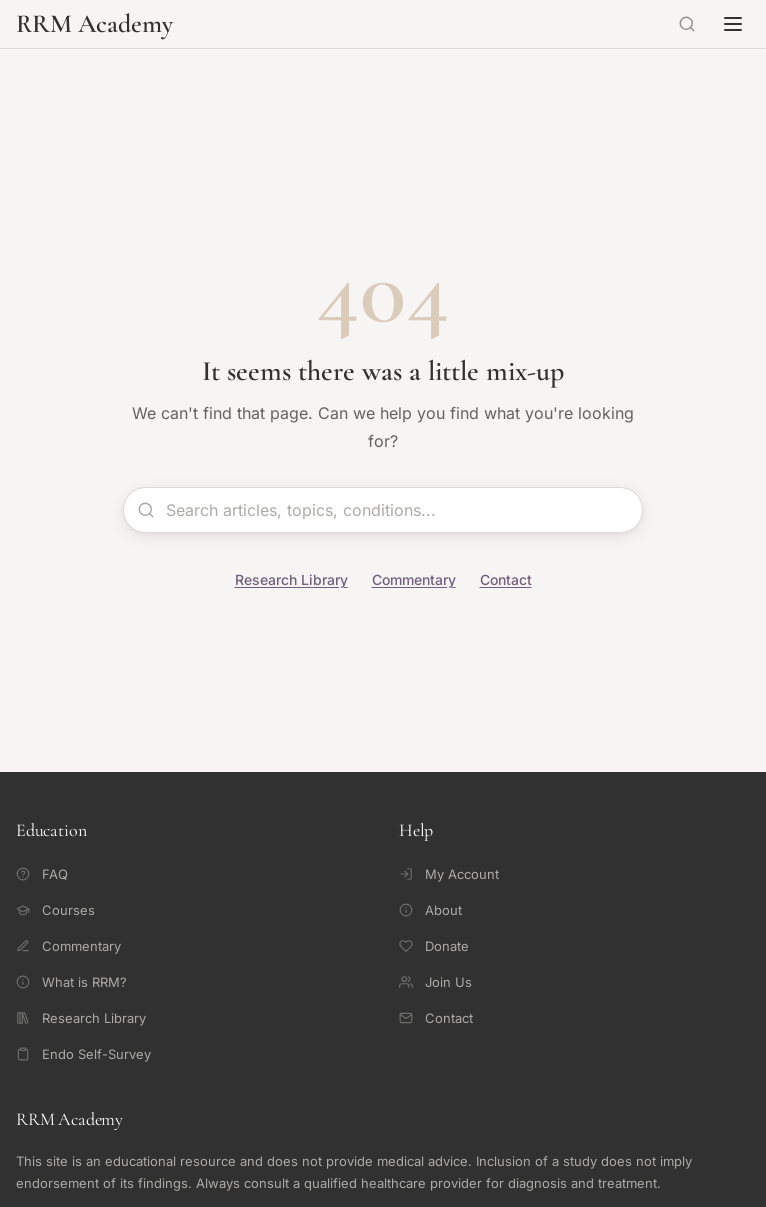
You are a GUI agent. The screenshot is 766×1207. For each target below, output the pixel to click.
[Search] (687, 24)
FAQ (42, 874)
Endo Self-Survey (83, 1054)
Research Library (291, 579)
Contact (506, 579)
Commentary (414, 579)
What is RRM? (71, 982)
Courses (55, 910)
